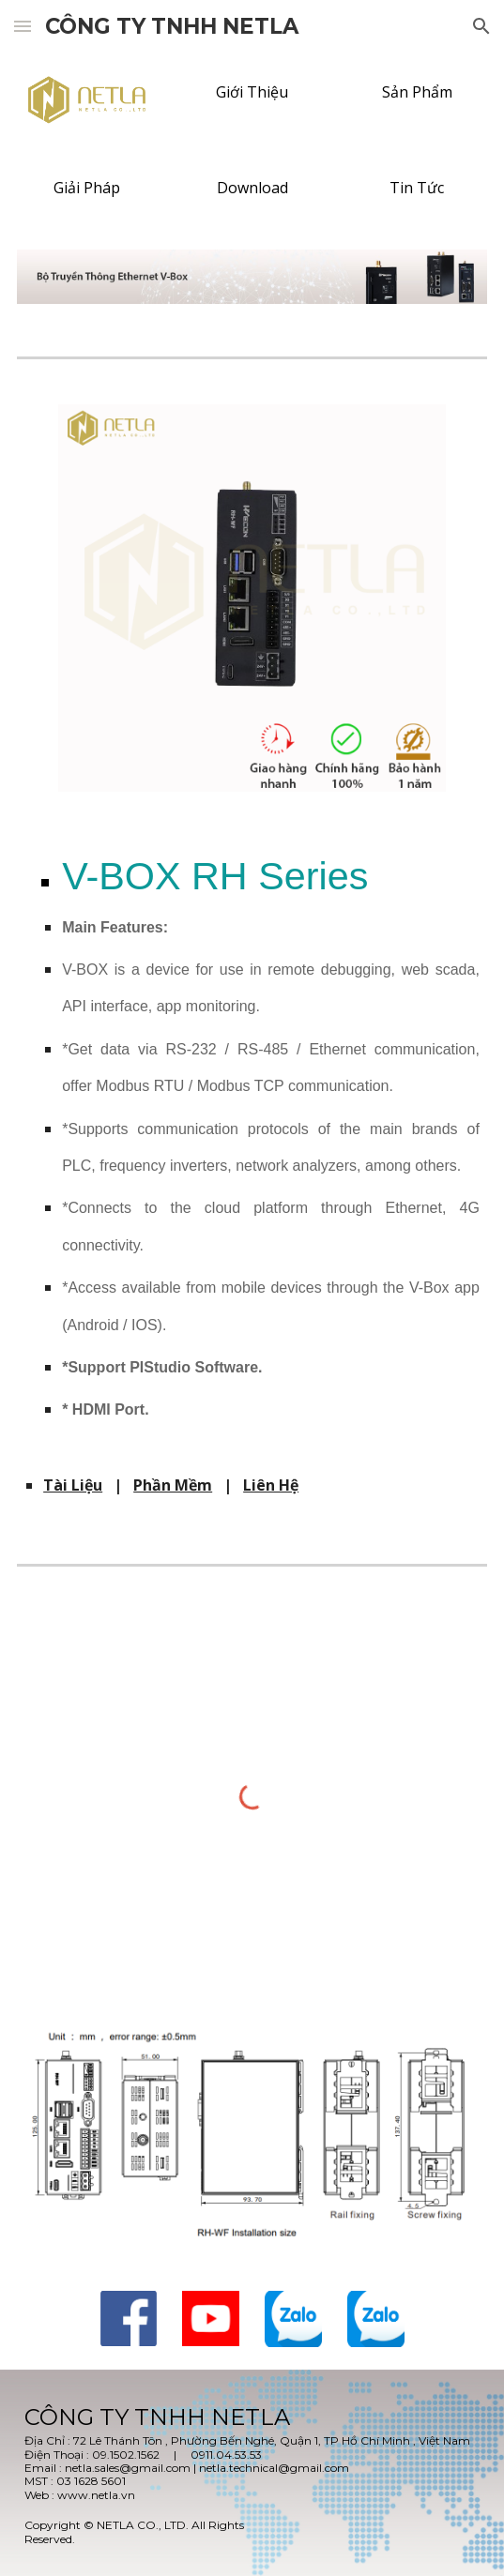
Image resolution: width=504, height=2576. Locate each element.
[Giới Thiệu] (252, 92)
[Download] (252, 187)
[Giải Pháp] (87, 187)
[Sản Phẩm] (417, 92)
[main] (252, 1148)
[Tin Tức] (417, 187)
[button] (22, 26)
